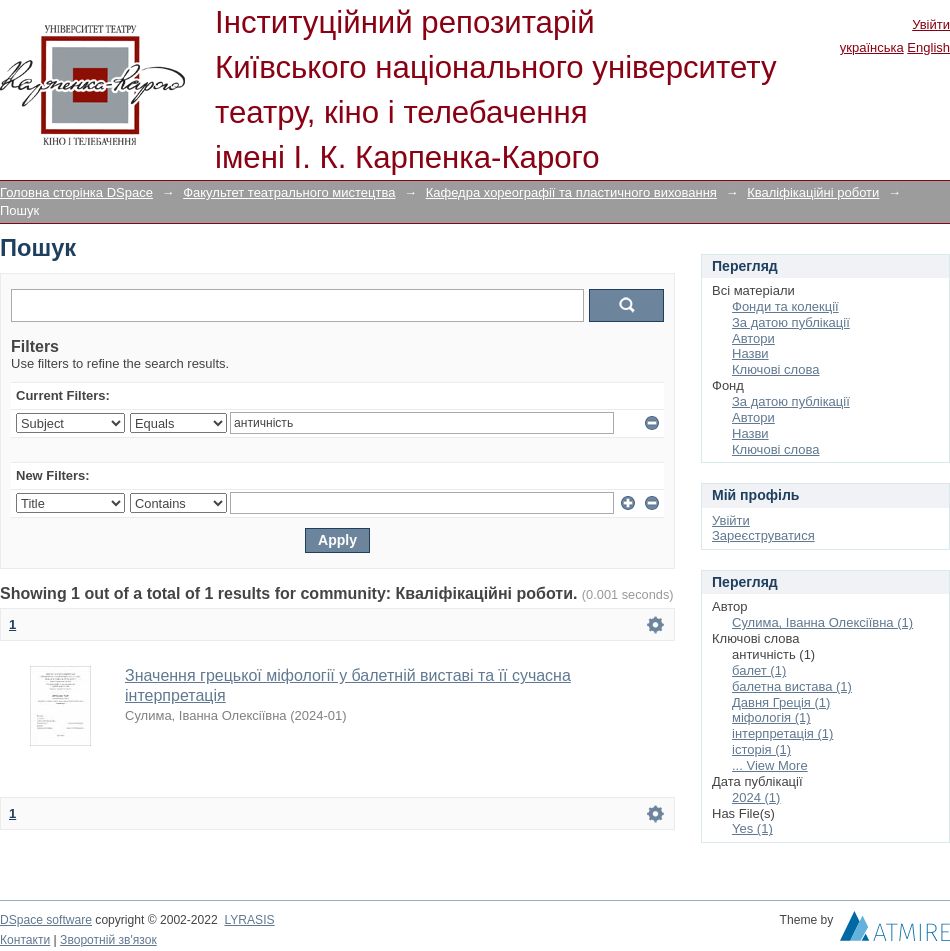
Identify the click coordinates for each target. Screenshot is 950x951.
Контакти (25, 940)
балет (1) (759, 670)
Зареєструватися (763, 535)
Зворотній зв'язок (108, 940)
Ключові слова (775, 369)
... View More (770, 765)
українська (872, 47)
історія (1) (761, 749)
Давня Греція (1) (781, 702)
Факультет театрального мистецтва (289, 192)
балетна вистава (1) (792, 686)
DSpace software (46, 920)
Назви (750, 353)
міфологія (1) (771, 717)
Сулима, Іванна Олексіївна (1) (822, 622)
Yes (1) (752, 828)
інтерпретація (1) (782, 733)
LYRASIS (249, 920)
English (928, 47)
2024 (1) (756, 797)
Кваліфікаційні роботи (813, 192)
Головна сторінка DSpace (76, 192)
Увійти (931, 24)
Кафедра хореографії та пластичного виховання (571, 192)
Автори (753, 338)
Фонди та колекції (785, 306)
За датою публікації (791, 322)
